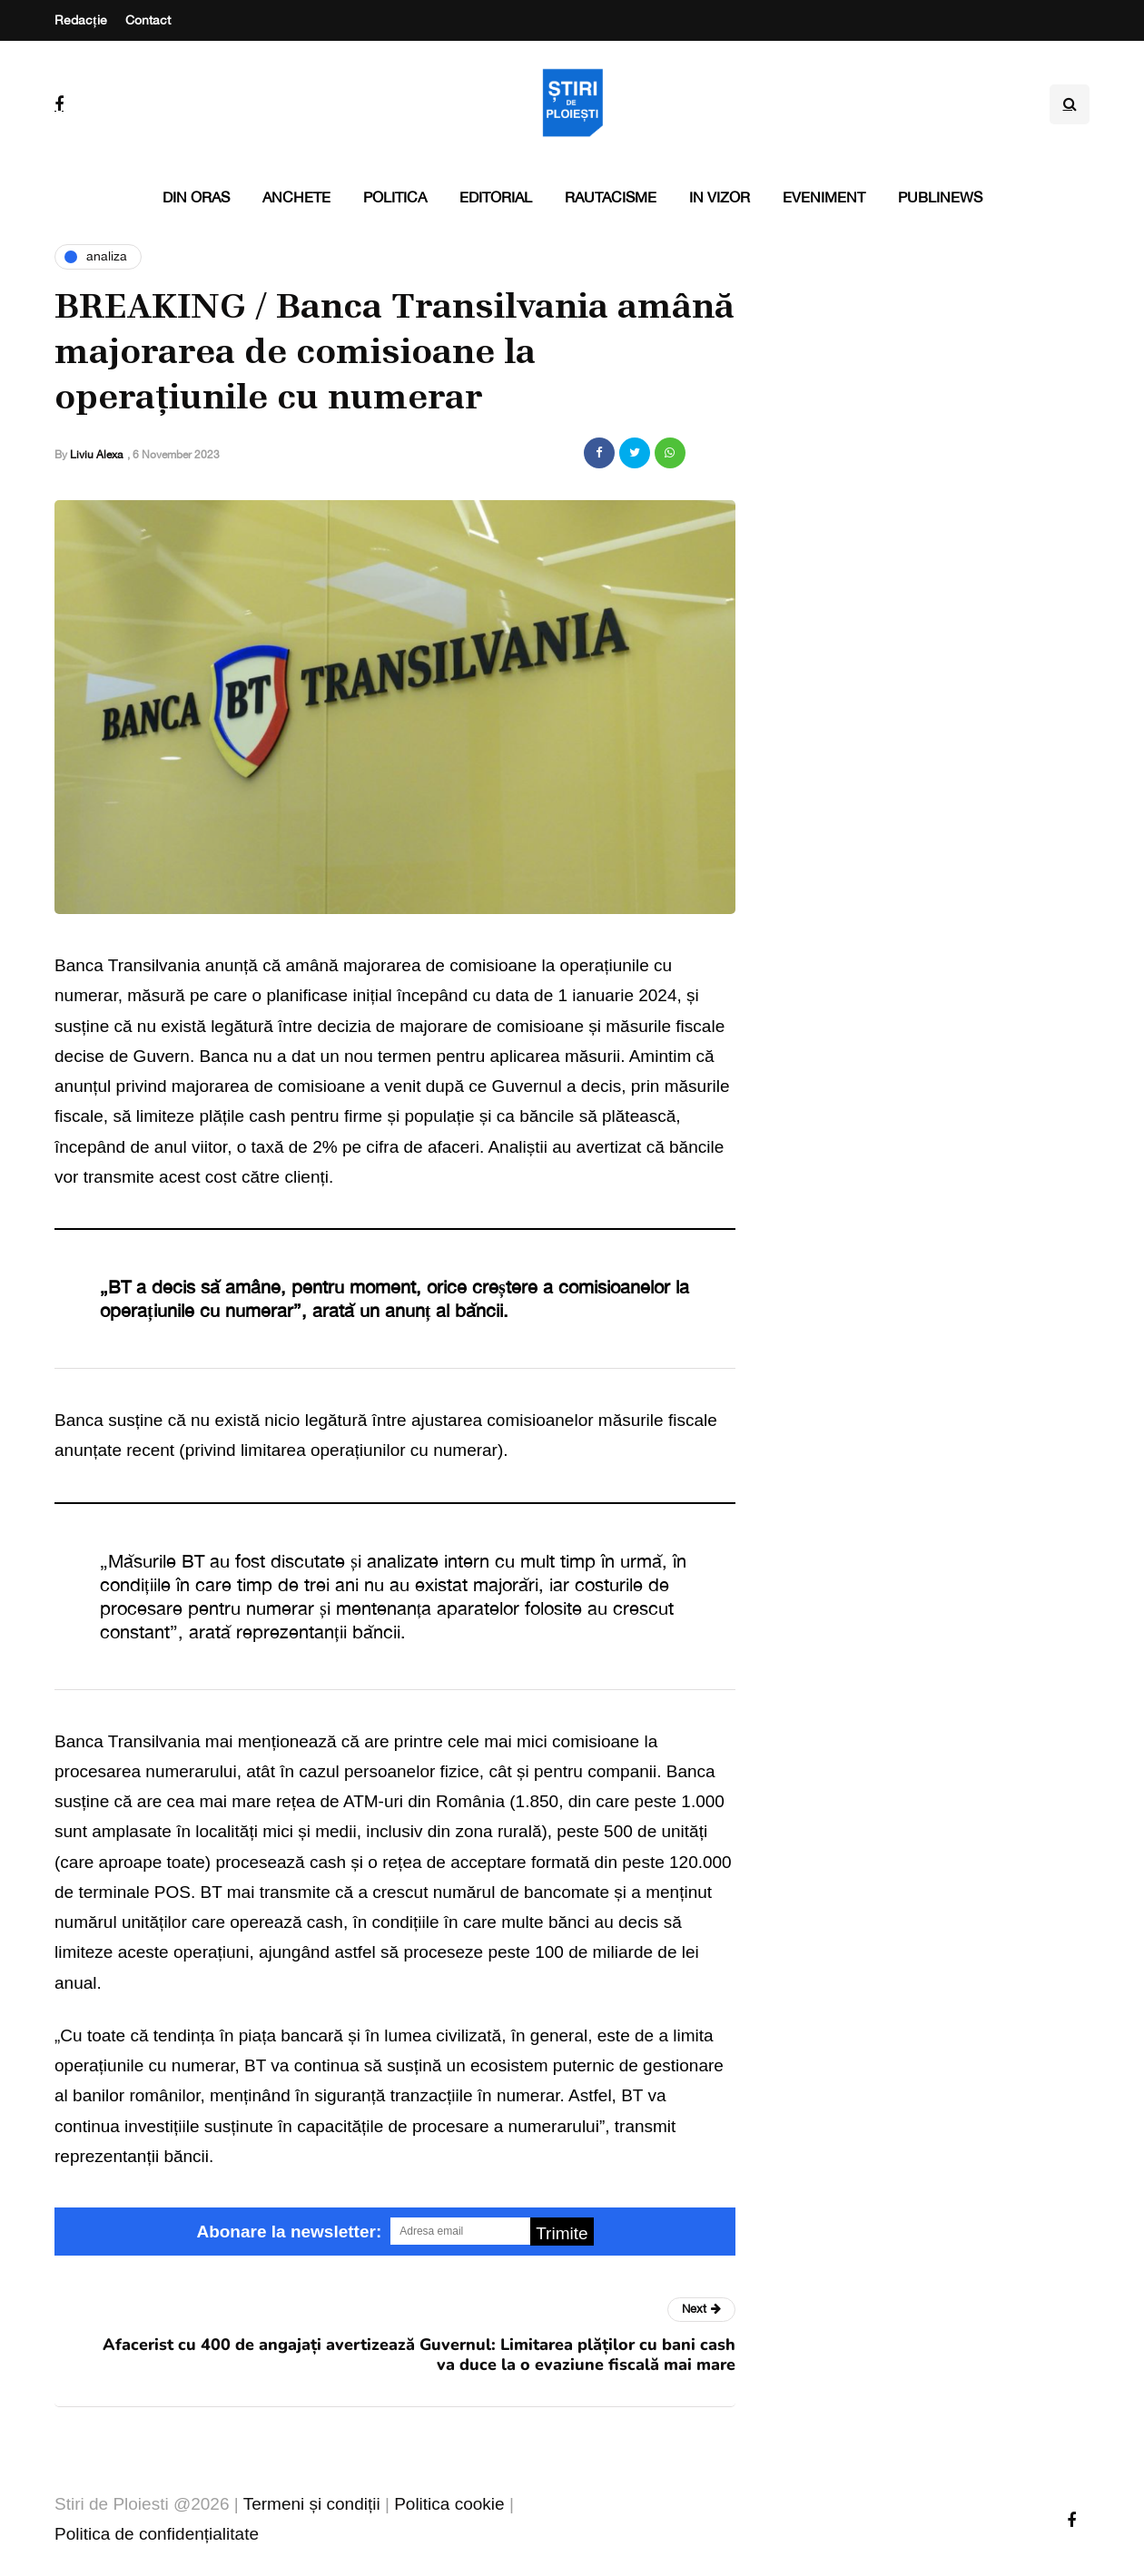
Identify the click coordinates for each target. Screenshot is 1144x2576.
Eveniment (824, 197)
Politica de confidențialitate (156, 2533)
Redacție (80, 20)
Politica (395, 197)
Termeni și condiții (311, 2503)
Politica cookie (449, 2503)
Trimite (561, 2233)
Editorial (495, 197)
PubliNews (940, 197)
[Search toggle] (1070, 104)
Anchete (296, 197)
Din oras (196, 197)
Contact (148, 20)
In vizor (719, 197)
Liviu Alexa (96, 454)
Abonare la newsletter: (288, 2231)
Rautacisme (610, 197)
